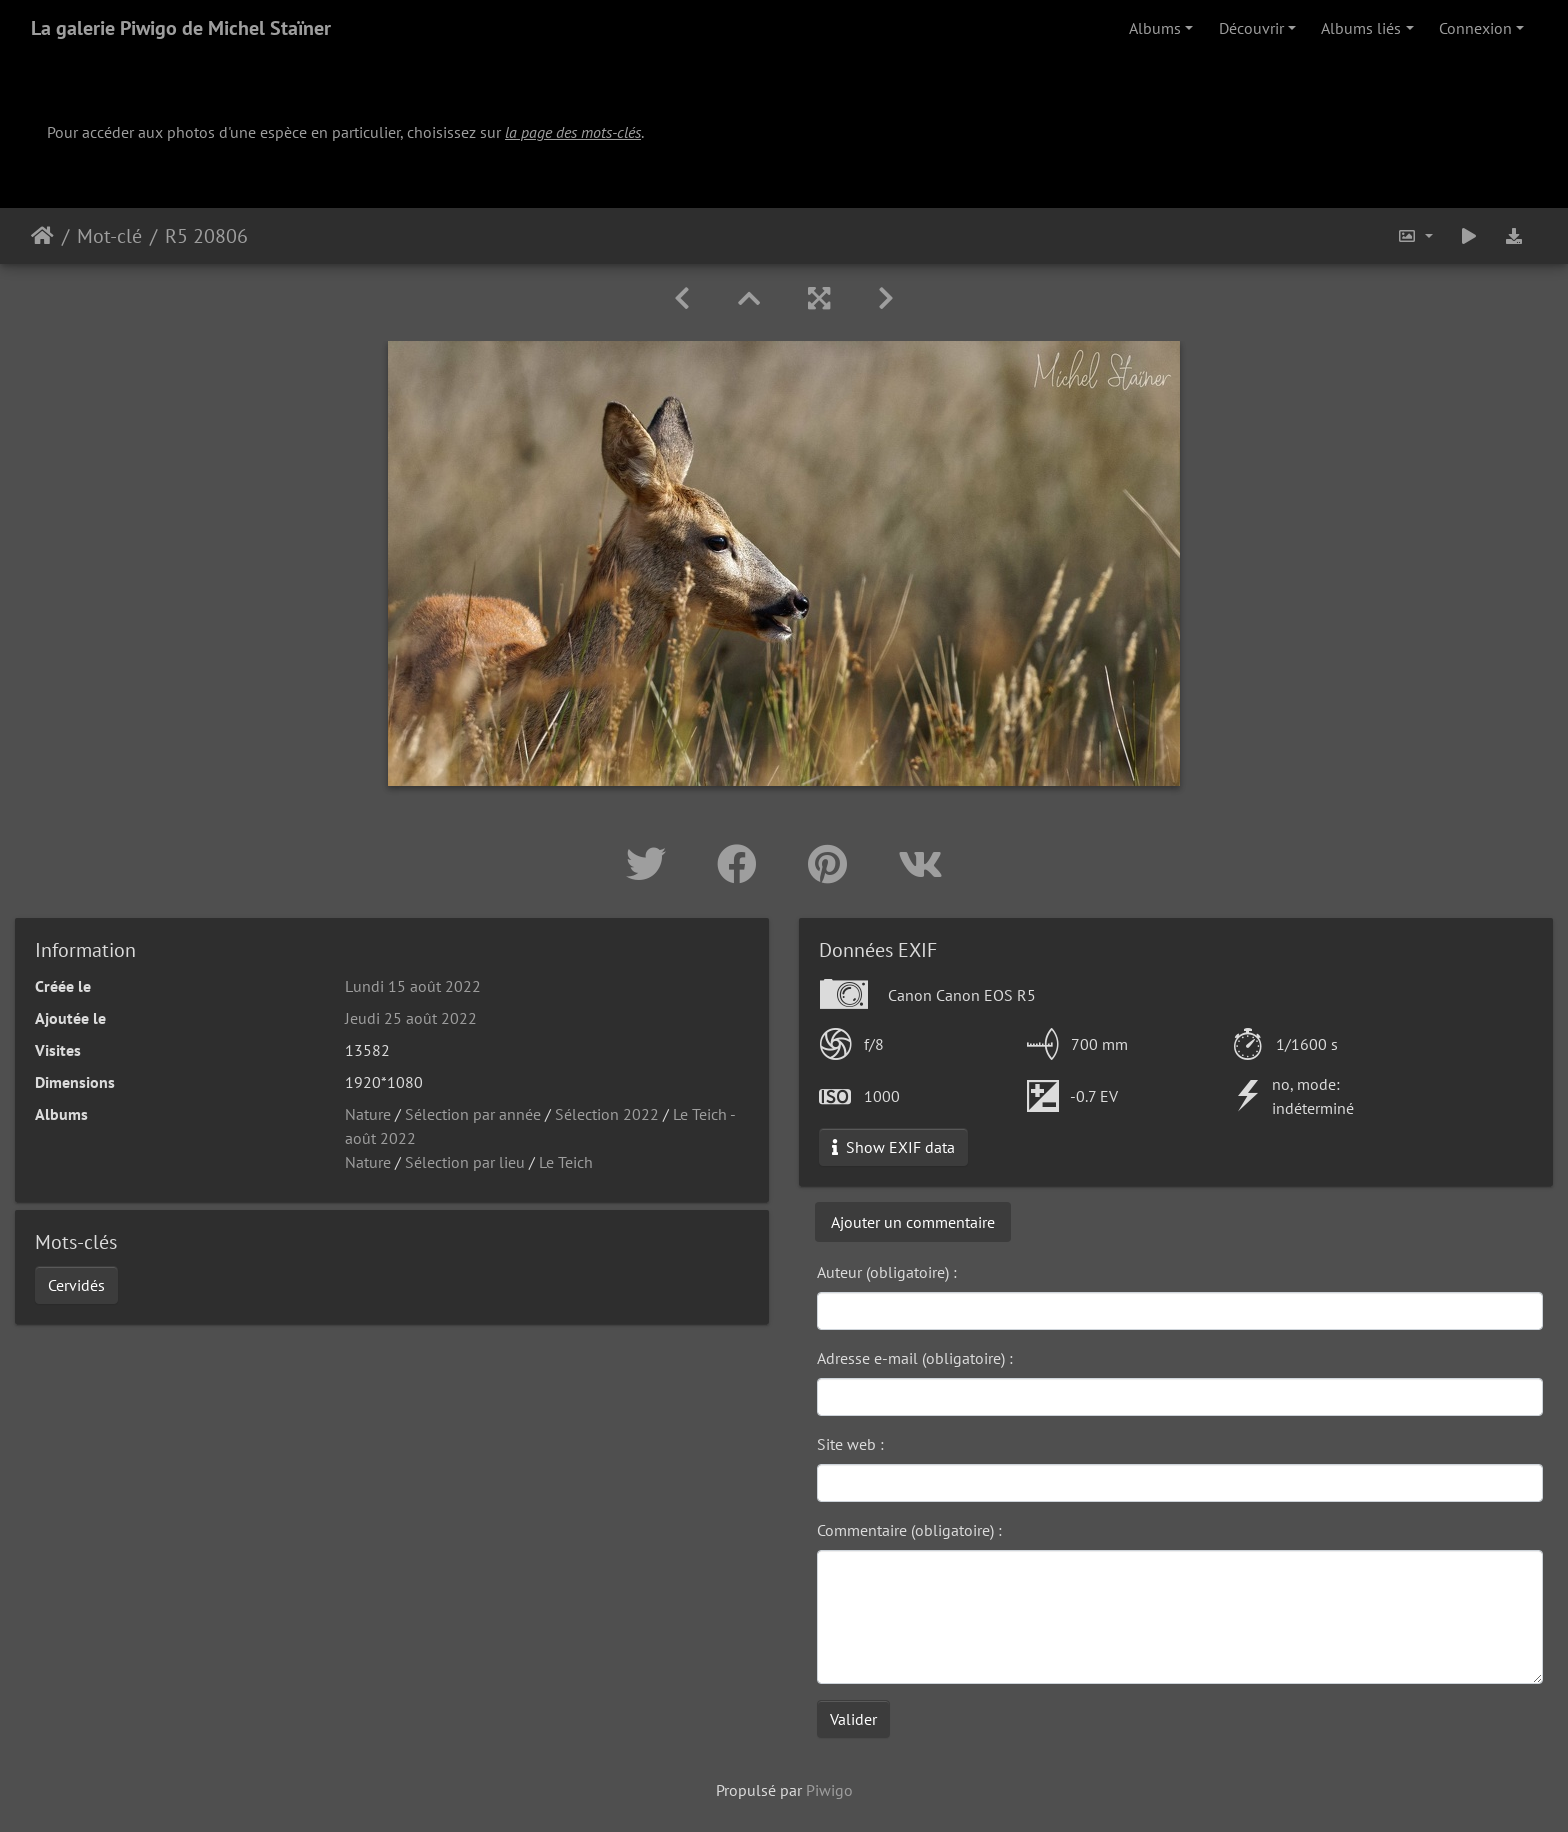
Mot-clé (109, 236)
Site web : (850, 1444)
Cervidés (76, 1285)
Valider (853, 1719)
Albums (1155, 28)
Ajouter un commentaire (913, 1222)
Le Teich (566, 1162)
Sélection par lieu (465, 1162)
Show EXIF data (893, 1147)
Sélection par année (473, 1114)
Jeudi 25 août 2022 (411, 1018)
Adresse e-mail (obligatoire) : (915, 1358)
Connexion (1475, 28)
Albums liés (1361, 28)
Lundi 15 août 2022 (413, 986)
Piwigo (829, 1790)
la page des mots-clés (573, 132)
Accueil (42, 236)
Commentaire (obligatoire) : (909, 1530)
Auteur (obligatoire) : (887, 1272)
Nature (368, 1114)
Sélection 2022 (607, 1114)
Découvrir (1251, 28)
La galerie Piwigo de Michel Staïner (181, 28)
